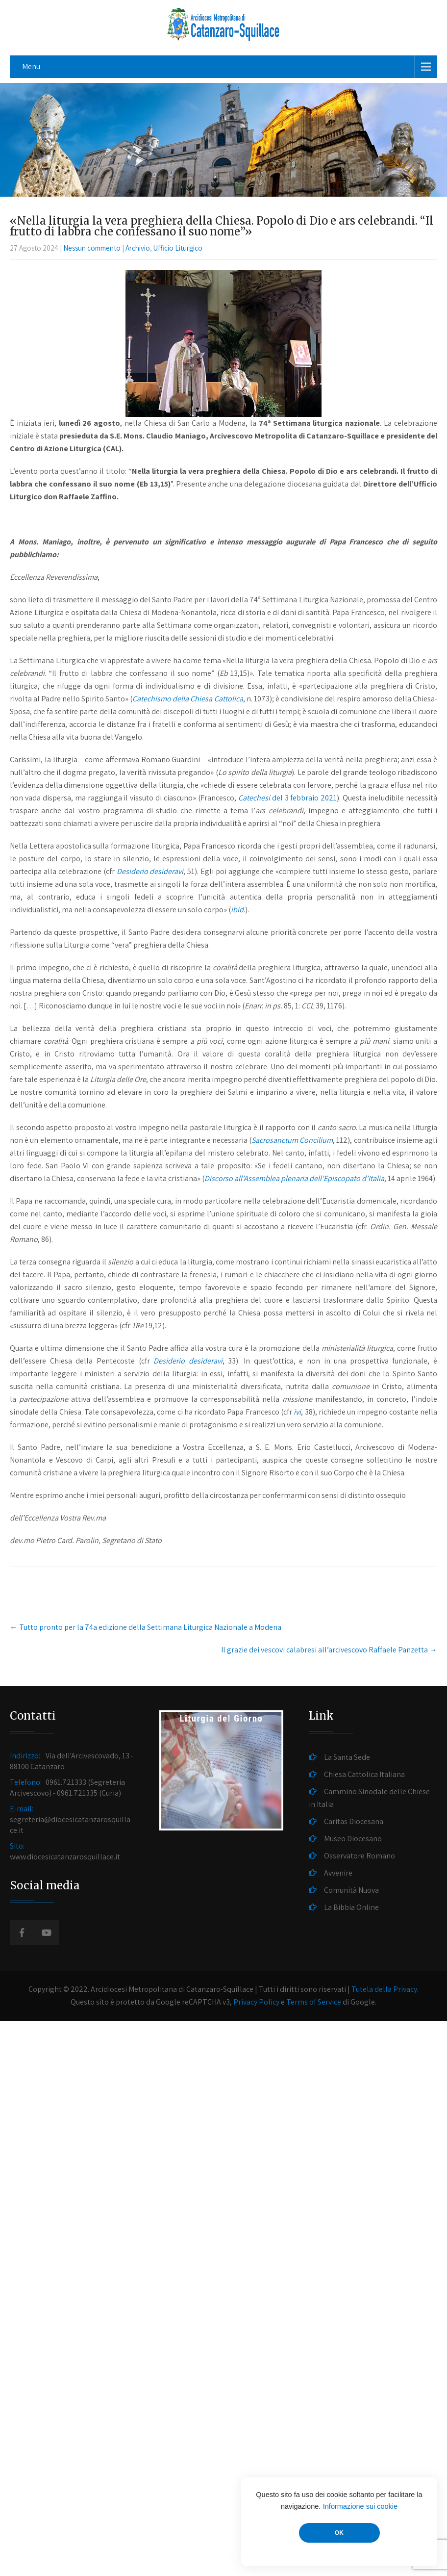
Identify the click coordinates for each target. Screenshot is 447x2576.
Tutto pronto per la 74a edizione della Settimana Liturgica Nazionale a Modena (145, 1627)
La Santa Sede (347, 1757)
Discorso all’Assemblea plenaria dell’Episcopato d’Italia (294, 1178)
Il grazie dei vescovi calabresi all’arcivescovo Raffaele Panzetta (329, 1650)
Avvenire (338, 1873)
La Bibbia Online (351, 1907)
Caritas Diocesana (353, 1821)
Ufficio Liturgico (177, 248)
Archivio (137, 248)
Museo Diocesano (353, 1838)
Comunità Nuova (351, 1890)
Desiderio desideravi (150, 871)
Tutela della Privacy (384, 1989)
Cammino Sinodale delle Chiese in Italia (369, 1797)
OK (339, 2532)
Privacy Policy (256, 2002)
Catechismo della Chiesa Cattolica (187, 699)
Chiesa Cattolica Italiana (364, 1774)
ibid (237, 909)
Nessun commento (92, 248)
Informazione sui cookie (360, 2506)
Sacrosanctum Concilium (292, 1140)
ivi (297, 1412)
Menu (31, 66)
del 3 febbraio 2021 (287, 798)
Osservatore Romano (359, 1856)
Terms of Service (313, 2002)
